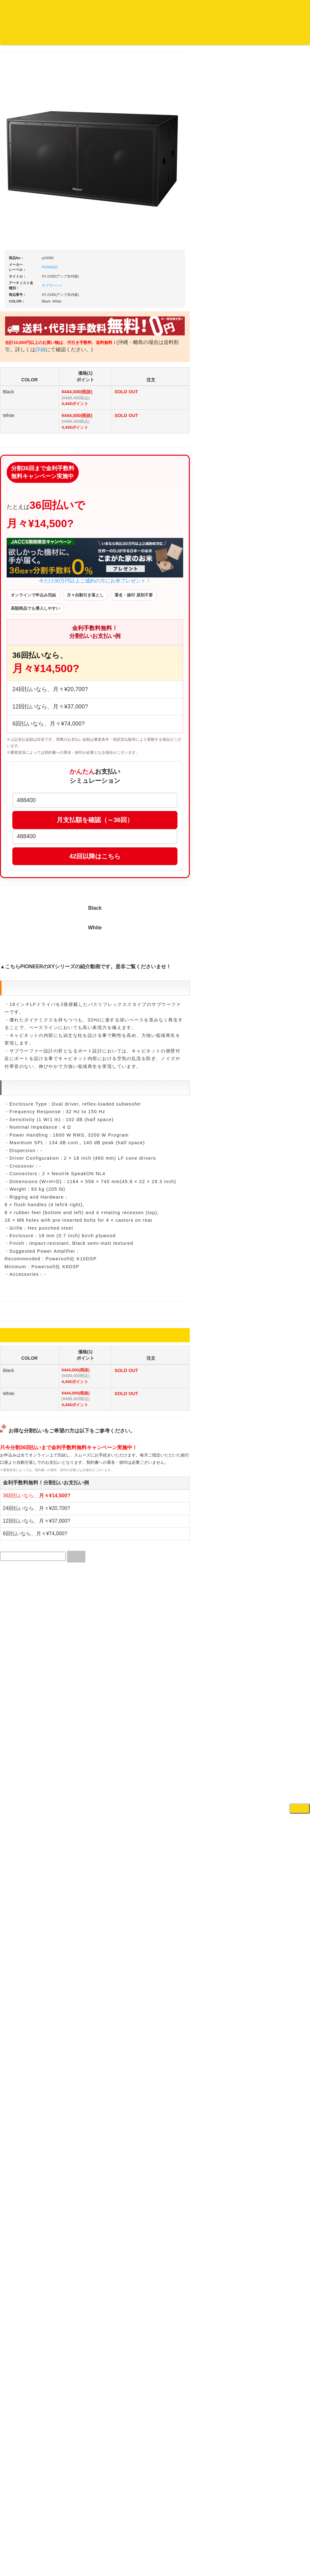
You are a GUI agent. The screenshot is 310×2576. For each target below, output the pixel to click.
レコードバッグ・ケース (282, 489)
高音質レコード (24, 358)
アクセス (104, 2536)
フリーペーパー (24, 847)
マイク (266, 550)
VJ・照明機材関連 (276, 655)
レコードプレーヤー (278, 605)
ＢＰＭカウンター (276, 575)
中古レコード (22, 719)
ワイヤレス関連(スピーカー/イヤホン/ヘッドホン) (281, 520)
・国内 (21, 246)
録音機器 (268, 823)
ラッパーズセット (280, 739)
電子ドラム (270, 866)
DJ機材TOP (44, 36)
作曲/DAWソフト (279, 708)
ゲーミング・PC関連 (279, 903)
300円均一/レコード (28, 669)
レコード (215, 47)
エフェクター (272, 891)
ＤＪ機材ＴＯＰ (274, 181)
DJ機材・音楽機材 (252, 47)
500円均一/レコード (28, 681)
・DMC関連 (25, 488)
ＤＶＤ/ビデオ (23, 780)
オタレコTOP (15, 36)
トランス (18, 573)
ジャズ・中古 (22, 296)
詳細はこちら (17, 1145)
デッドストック (24, 706)
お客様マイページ (244, 36)
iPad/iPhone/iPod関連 (279, 452)
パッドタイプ (276, 792)
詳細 (121, 358)
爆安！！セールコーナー (282, 193)
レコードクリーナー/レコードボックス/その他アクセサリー (31, 798)
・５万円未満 (276, 318)
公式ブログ (102, 36)
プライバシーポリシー (207, 2536)
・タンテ (272, 277)
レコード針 (270, 403)
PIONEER (110, 276)
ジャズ (16, 271)
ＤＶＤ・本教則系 (276, 630)
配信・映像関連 (274, 668)
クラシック (20, 309)
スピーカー (270, 501)
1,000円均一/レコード (30, 694)
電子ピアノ (270, 878)
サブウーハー (112, 294)
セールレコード (24, 657)
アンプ (266, 618)
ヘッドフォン (272, 428)
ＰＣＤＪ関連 (272, 255)
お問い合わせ (132, 36)
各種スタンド (272, 562)
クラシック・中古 (26, 333)
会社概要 (160, 36)
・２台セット (276, 290)
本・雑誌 (18, 835)
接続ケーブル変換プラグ (282, 538)
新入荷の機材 (272, 206)
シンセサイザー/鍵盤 (279, 835)
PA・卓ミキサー (274, 643)
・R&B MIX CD (28, 523)
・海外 (21, 234)
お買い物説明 (73, 36)
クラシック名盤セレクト (32, 321)
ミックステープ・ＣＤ (30, 731)
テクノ (16, 560)
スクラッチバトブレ (28, 259)
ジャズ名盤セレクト (28, 284)
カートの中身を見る (196, 36)
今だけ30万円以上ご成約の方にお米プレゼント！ (155, 569)
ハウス (16, 548)
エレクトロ (20, 535)
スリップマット (274, 415)
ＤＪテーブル (272, 440)
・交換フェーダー (280, 390)
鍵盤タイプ (274, 780)
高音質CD (19, 346)
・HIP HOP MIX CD (33, 476)
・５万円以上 (276, 330)
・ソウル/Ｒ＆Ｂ (30, 510)
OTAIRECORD (152, 2553)
